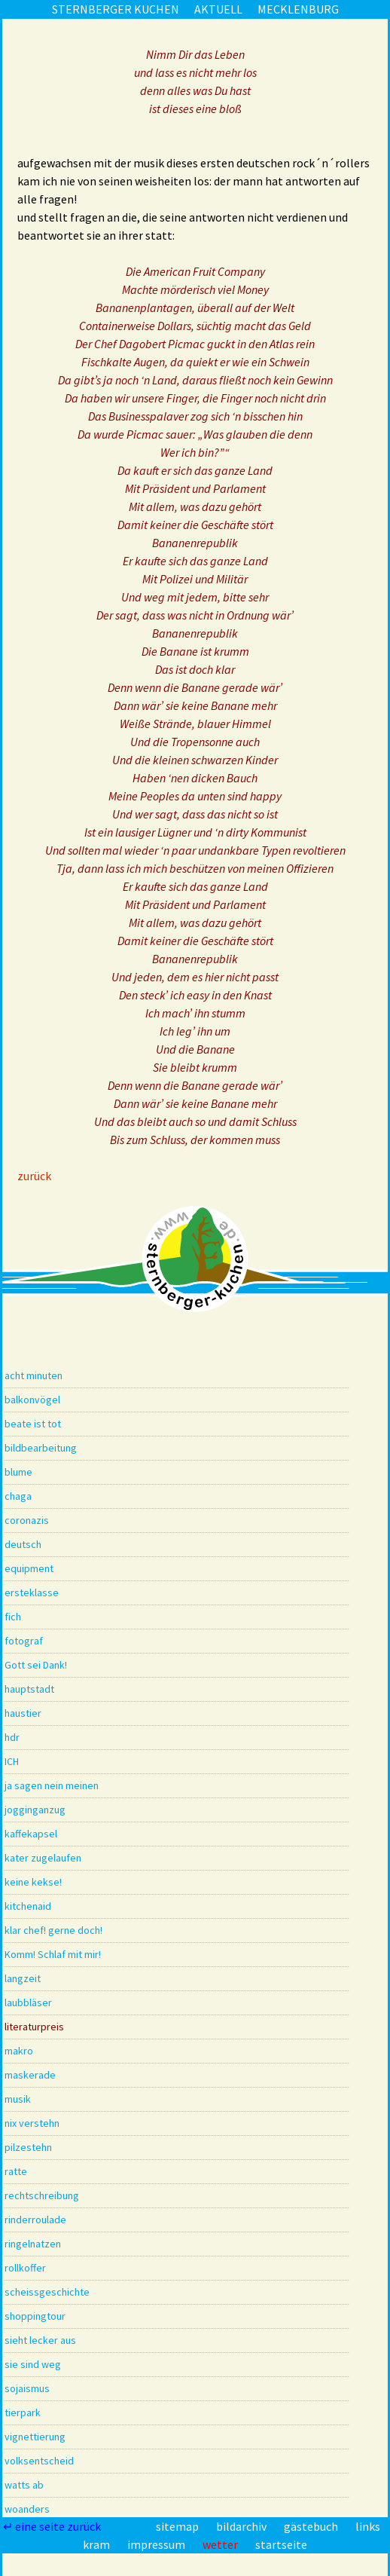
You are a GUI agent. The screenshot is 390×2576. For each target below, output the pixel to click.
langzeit (23, 1978)
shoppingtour (35, 2316)
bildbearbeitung (41, 1448)
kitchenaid (28, 1906)
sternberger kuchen (115, 9)
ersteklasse (32, 1592)
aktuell (218, 9)
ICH (12, 1761)
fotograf (24, 1640)
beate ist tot (33, 1423)
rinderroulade (35, 2219)
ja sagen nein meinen (52, 1785)
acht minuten (33, 1375)
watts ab (24, 2485)
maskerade (30, 2075)
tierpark (23, 2412)
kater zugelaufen (43, 1858)
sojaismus (27, 2388)
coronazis (27, 1520)
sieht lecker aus (40, 2340)
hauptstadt (29, 1689)
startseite (281, 2544)
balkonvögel (32, 1399)
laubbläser (28, 2002)
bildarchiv (242, 2526)
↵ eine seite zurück (53, 2526)
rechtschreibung (42, 2195)
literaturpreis (34, 2026)
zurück (34, 1175)
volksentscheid (39, 2460)
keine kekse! (33, 1882)
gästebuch (312, 2526)
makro (19, 2050)
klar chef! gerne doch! (53, 1930)
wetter (221, 2544)
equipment (29, 1568)
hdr (12, 1737)
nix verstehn (32, 2123)
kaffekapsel (31, 1833)
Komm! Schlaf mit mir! (53, 1954)
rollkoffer (25, 2268)
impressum (157, 2544)
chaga (18, 1496)
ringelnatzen (33, 2243)
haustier (23, 1713)
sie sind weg (33, 2364)
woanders (27, 2509)
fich (13, 1616)
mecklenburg (298, 9)
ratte (16, 2171)
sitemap (178, 2526)
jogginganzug (35, 1809)
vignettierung (35, 2436)
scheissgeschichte (47, 2292)
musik (18, 2099)
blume (18, 1472)
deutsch (23, 1544)
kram (97, 2544)
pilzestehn (28, 2147)
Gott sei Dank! (36, 1665)
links (367, 2526)
